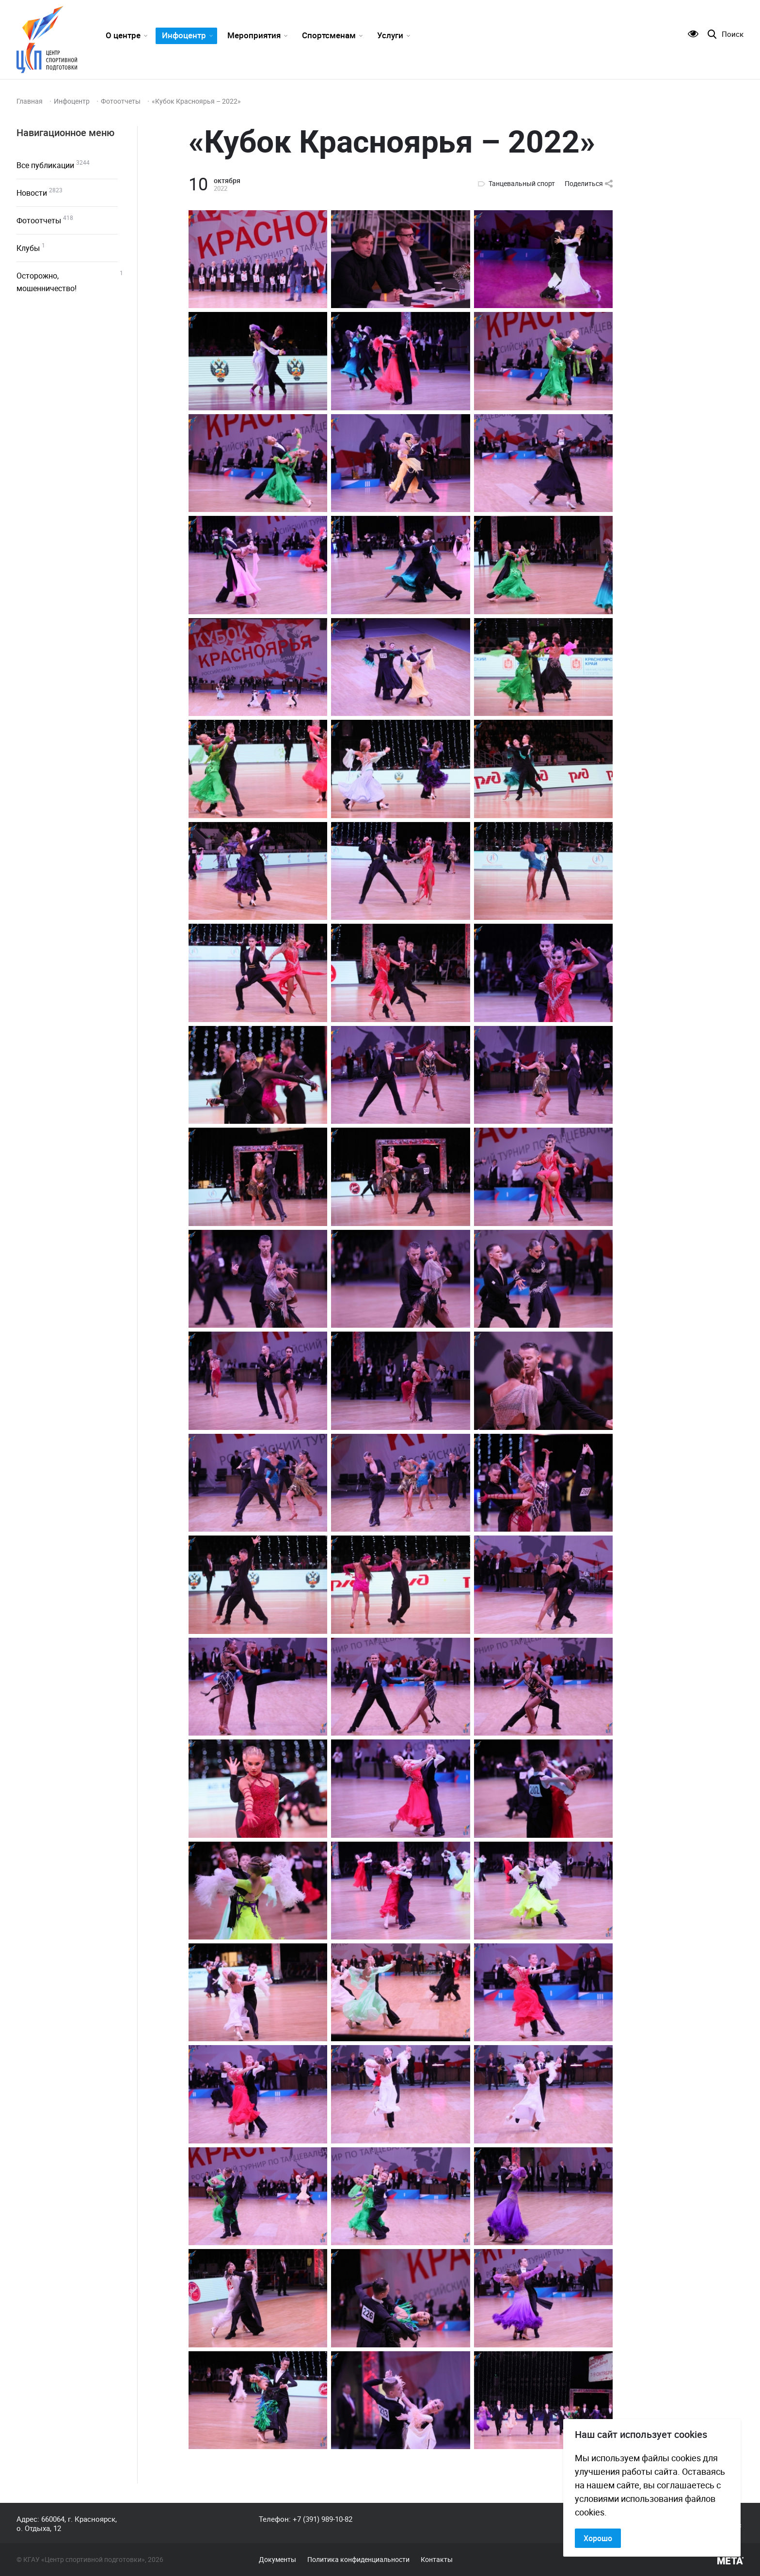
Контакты (437, 2559)
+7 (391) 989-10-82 (322, 2519)
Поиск (733, 34)
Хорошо (598, 2538)
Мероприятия (254, 35)
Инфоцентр (184, 35)
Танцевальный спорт (522, 183)
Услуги (390, 35)
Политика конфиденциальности (358, 2559)
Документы (277, 2559)
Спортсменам (329, 35)
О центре (123, 35)
